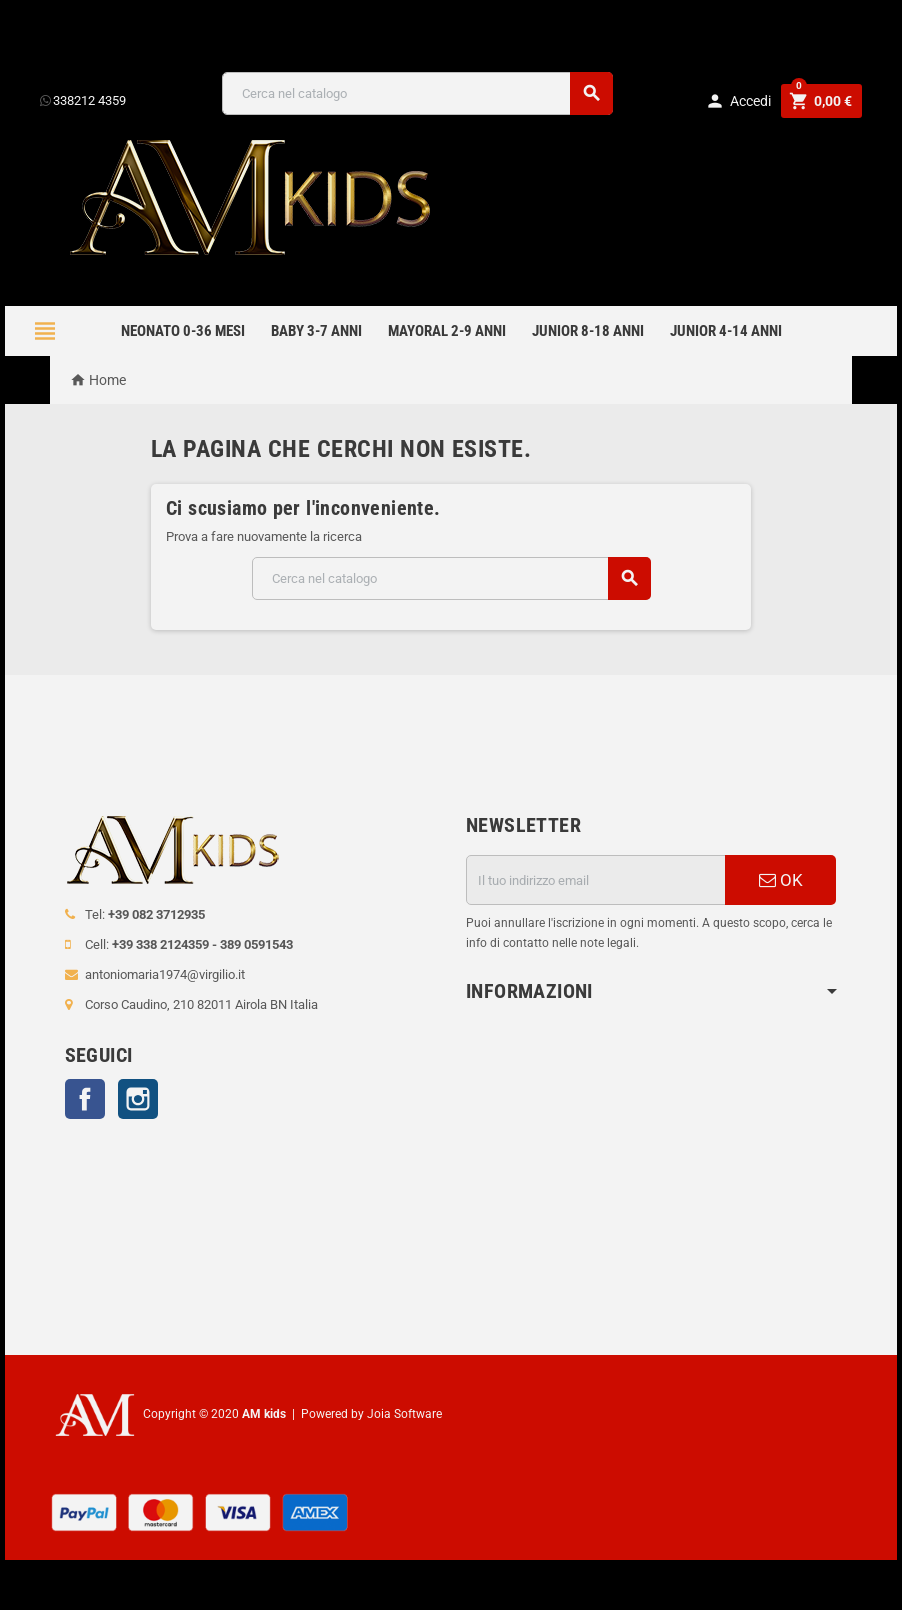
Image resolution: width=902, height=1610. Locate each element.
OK (781, 880)
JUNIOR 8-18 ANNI (588, 331)
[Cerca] (417, 93)
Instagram (138, 1099)
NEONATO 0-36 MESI (183, 331)
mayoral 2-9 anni (447, 331)
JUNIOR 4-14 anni (726, 331)
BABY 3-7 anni (316, 331)
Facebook (85, 1099)
